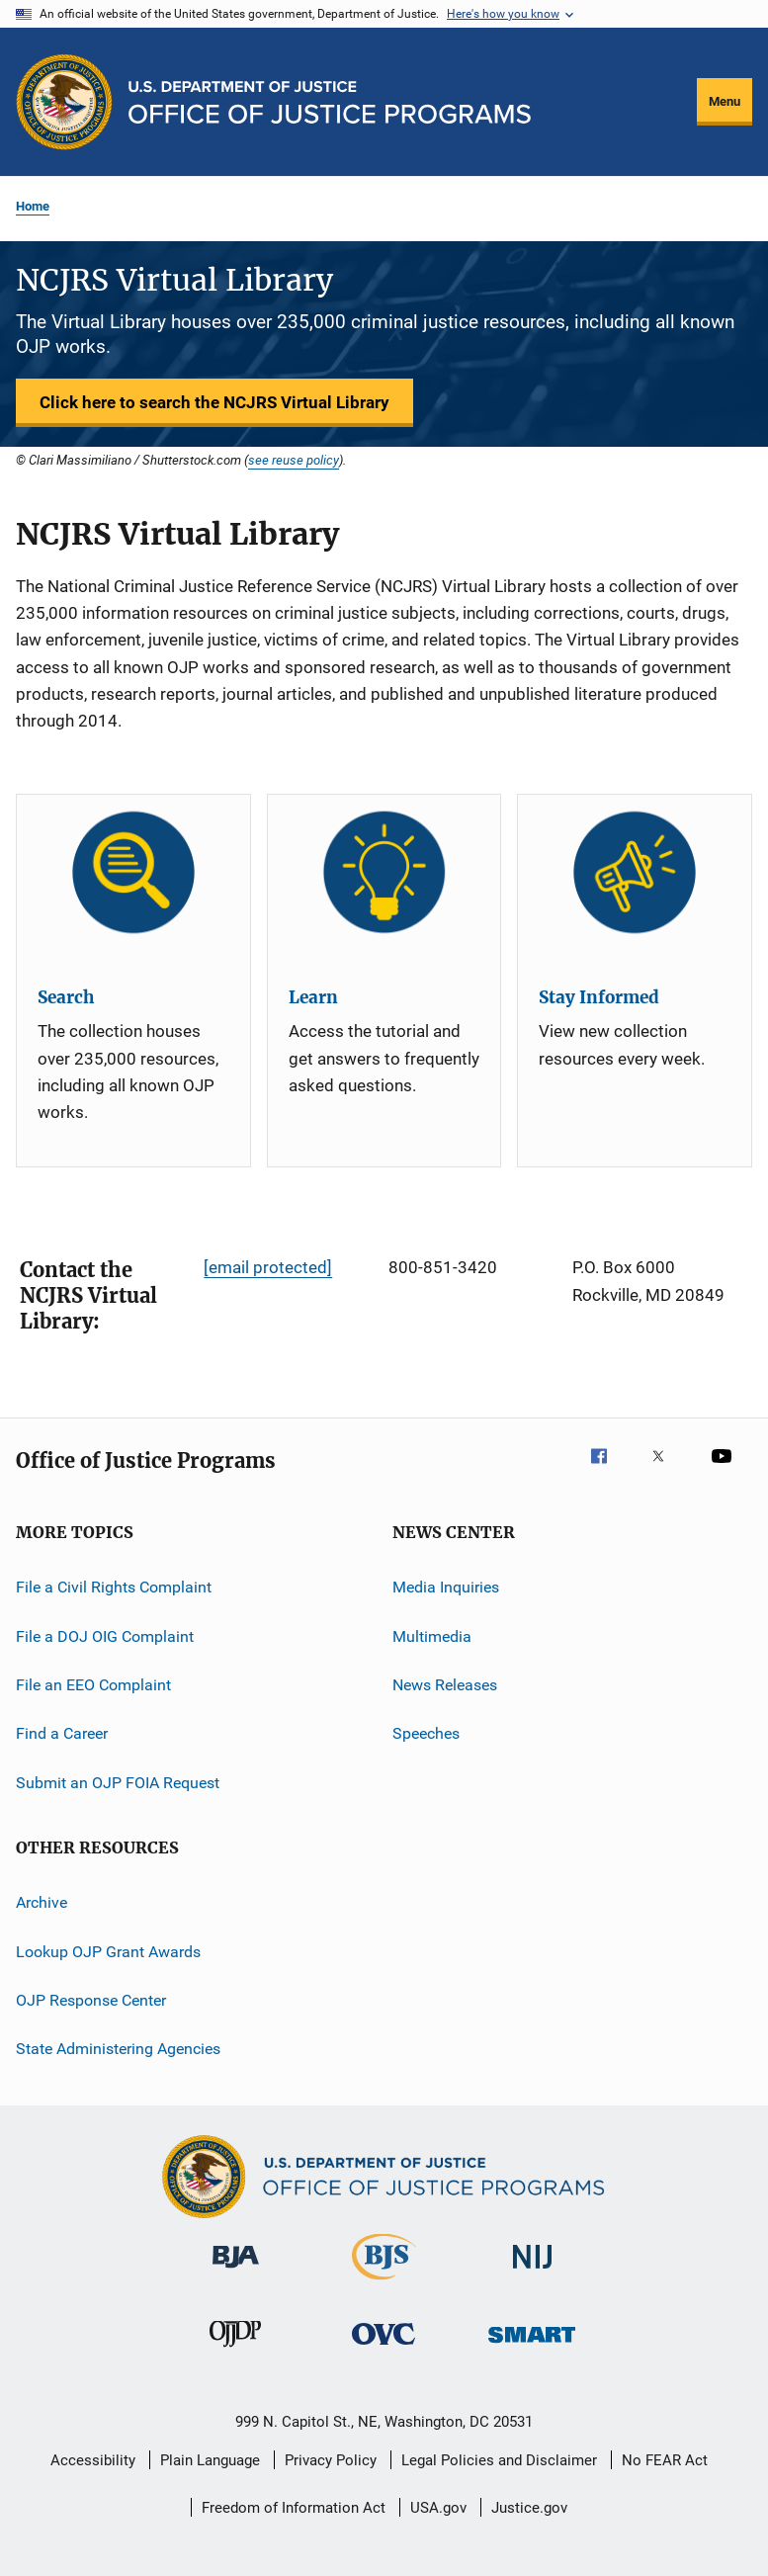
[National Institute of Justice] (533, 2272)
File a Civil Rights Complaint (114, 1587)
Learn (313, 997)
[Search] (133, 872)
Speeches (426, 1733)
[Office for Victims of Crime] (383, 2348)
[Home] (329, 102)
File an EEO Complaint (93, 1684)
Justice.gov (529, 2508)
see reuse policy (293, 460)
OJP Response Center (91, 2000)
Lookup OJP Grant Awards (108, 1950)
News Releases (444, 1684)
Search (66, 997)
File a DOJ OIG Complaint (105, 1636)
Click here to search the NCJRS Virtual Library (214, 402)
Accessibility (92, 2460)
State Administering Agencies (118, 2048)
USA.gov (438, 2508)
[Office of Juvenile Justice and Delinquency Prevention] (235, 2350)
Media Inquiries (445, 1587)
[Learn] (384, 872)
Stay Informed (599, 997)
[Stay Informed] (634, 872)
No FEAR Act (665, 2460)
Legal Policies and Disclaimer (499, 2460)
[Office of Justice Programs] (64, 101)
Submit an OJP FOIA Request (117, 1782)
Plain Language (210, 2460)
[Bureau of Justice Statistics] (384, 2283)
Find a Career (62, 1733)
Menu (724, 101)
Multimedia (431, 1636)
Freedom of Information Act (293, 2508)
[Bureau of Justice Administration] (236, 2271)
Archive (41, 1902)
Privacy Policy (331, 2460)
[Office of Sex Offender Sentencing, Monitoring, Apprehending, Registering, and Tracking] (531, 2346)
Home (32, 206)
